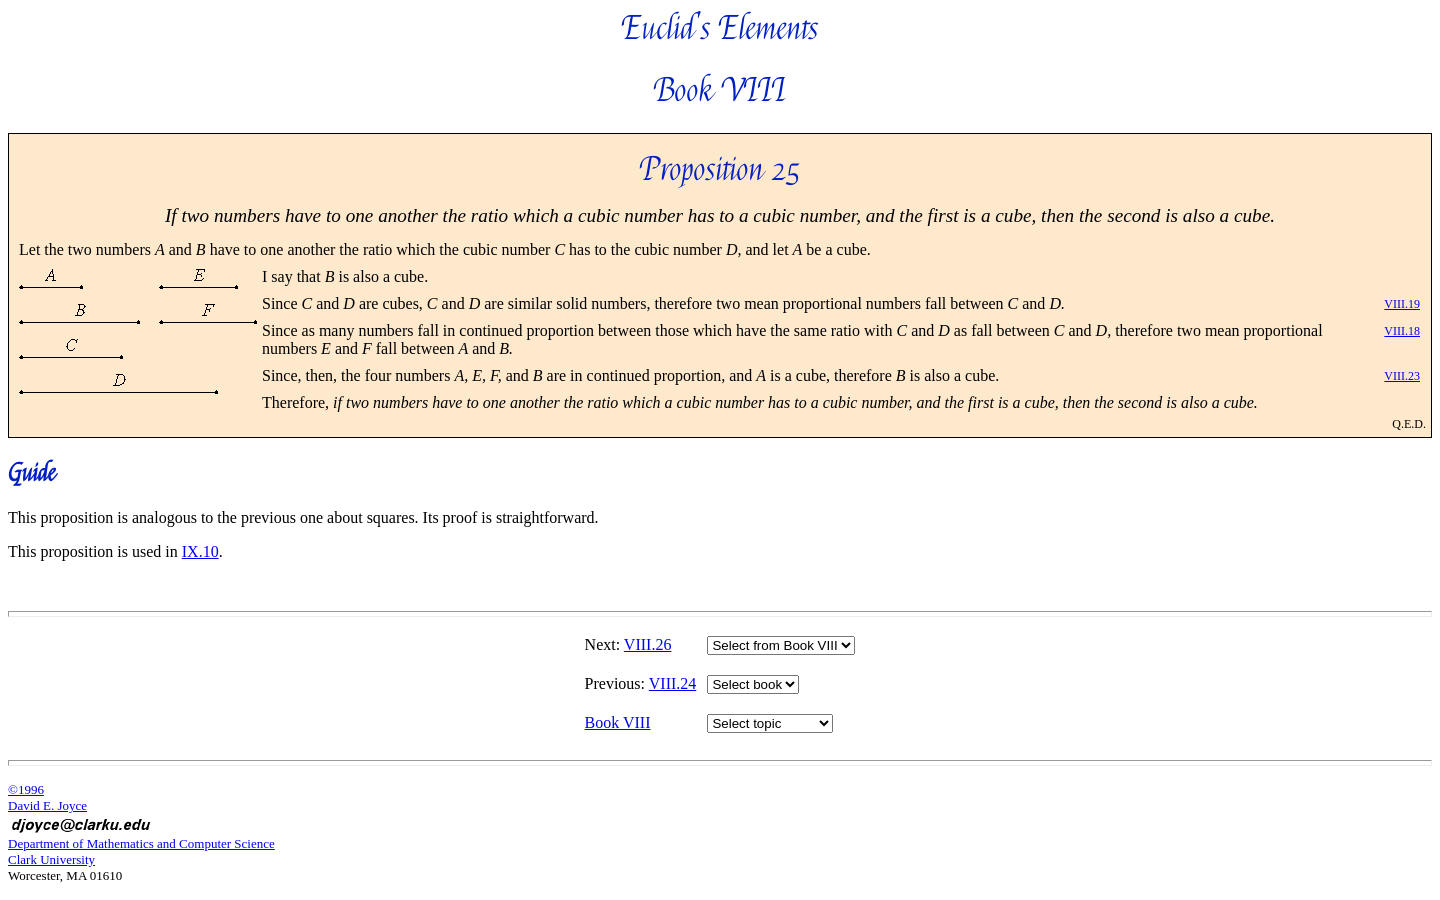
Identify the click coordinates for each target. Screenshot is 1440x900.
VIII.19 (1402, 304)
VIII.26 (648, 644)
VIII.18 (1402, 331)
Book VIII (618, 722)
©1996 (26, 789)
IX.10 (200, 551)
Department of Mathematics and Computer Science (141, 843)
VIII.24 (673, 683)
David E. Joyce (47, 805)
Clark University (51, 859)
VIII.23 (1402, 376)
